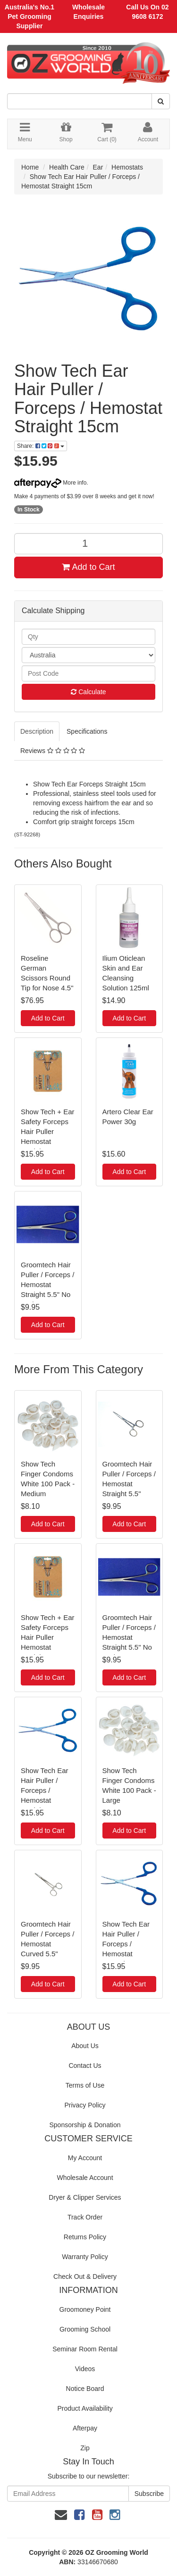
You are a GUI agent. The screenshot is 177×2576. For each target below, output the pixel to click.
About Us (85, 2045)
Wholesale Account (85, 2177)
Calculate (88, 692)
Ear (98, 167)
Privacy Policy (84, 2105)
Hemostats (127, 167)
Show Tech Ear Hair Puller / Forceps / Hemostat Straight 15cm (44, 1790)
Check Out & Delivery (85, 2276)
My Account (85, 2158)
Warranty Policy (85, 2256)
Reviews (52, 750)
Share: (40, 446)
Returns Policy (85, 2237)
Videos (85, 2369)
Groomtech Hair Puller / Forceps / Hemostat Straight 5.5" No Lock (47, 1284)
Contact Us (84, 2065)
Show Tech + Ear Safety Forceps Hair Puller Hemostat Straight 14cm (48, 1131)
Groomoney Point (85, 2309)
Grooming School (84, 2329)
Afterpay (85, 2428)
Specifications (87, 731)
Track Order (84, 2217)
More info (50, 482)
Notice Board (85, 2388)
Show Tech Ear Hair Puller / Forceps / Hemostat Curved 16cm (126, 1944)
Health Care (66, 167)
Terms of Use (85, 2085)
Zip (84, 2448)
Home (30, 167)
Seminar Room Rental (85, 2349)
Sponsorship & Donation (85, 2125)
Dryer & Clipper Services (85, 2197)
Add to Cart (88, 567)
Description (36, 731)
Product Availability (84, 2408)
